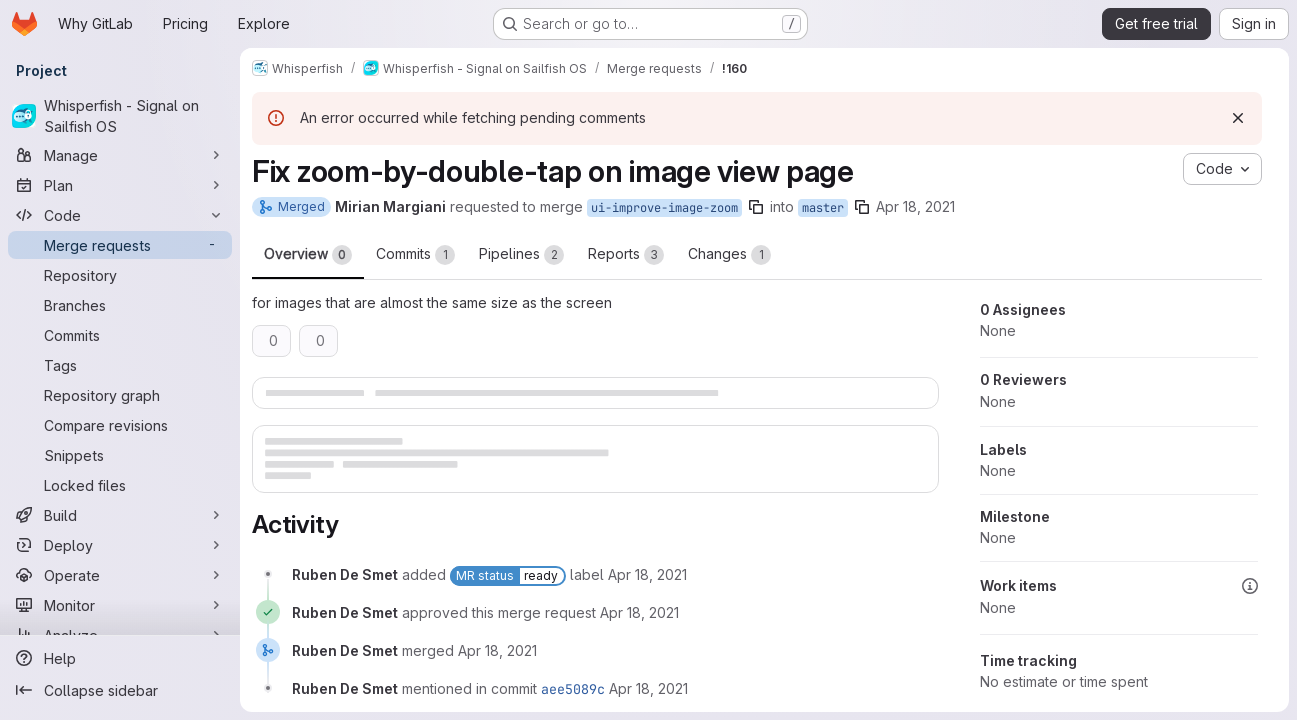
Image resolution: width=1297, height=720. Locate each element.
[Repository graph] (120, 395)
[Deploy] (120, 545)
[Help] (120, 658)
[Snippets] (120, 455)
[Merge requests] (120, 245)
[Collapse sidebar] (120, 690)
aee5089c (573, 689)
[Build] (120, 515)
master (823, 208)
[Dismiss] (1238, 118)
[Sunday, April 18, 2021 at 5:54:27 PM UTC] (648, 688)
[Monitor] (120, 605)
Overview (308, 255)
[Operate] (120, 575)
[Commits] (120, 335)
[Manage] (120, 155)
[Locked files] (120, 485)
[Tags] (120, 365)
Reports (626, 255)
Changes (729, 255)
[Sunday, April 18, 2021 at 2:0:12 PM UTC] (647, 574)
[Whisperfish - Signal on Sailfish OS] (120, 116)
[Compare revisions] (120, 425)
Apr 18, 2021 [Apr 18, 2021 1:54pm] (915, 206)
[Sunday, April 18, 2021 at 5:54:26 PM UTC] (497, 650)
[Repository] (120, 275)
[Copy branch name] (756, 207)
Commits (415, 255)
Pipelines (521, 255)
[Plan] (120, 185)
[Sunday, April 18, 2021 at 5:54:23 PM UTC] (639, 612)
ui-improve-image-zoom (664, 208)
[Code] (120, 215)
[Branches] (120, 305)
